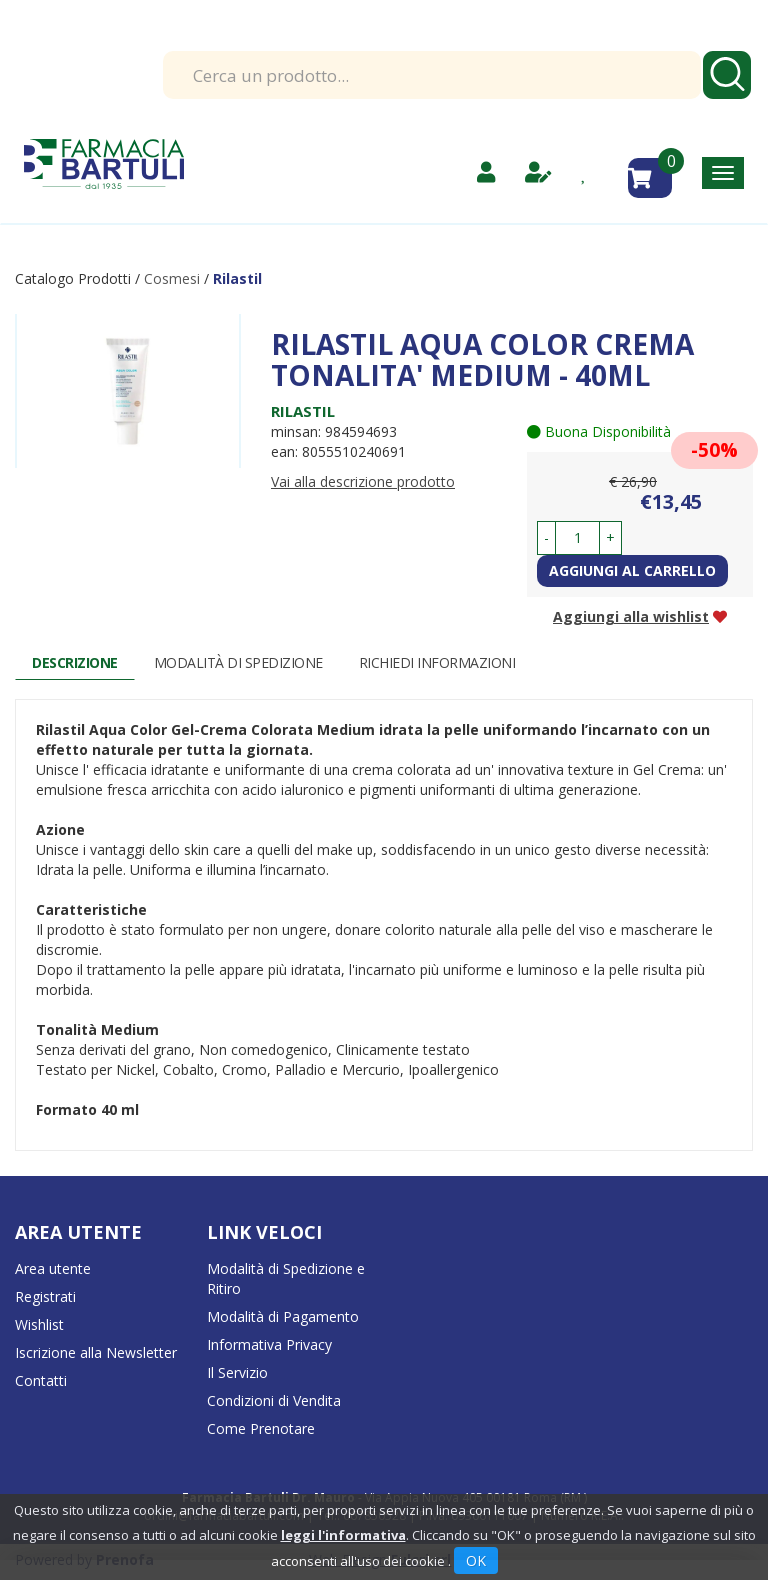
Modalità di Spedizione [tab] (238, 662)
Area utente (53, 1268)
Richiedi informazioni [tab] (437, 662)
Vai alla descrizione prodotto (363, 481)
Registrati (45, 1296)
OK (476, 1560)
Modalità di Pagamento (283, 1316)
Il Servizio (237, 1372)
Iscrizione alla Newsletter (96, 1352)
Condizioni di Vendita (274, 1400)
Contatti (41, 1380)
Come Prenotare (261, 1428)
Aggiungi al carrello (632, 570)
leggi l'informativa (343, 1535)
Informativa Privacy (269, 1344)
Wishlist (39, 1324)
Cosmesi (172, 278)
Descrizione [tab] (75, 662)
